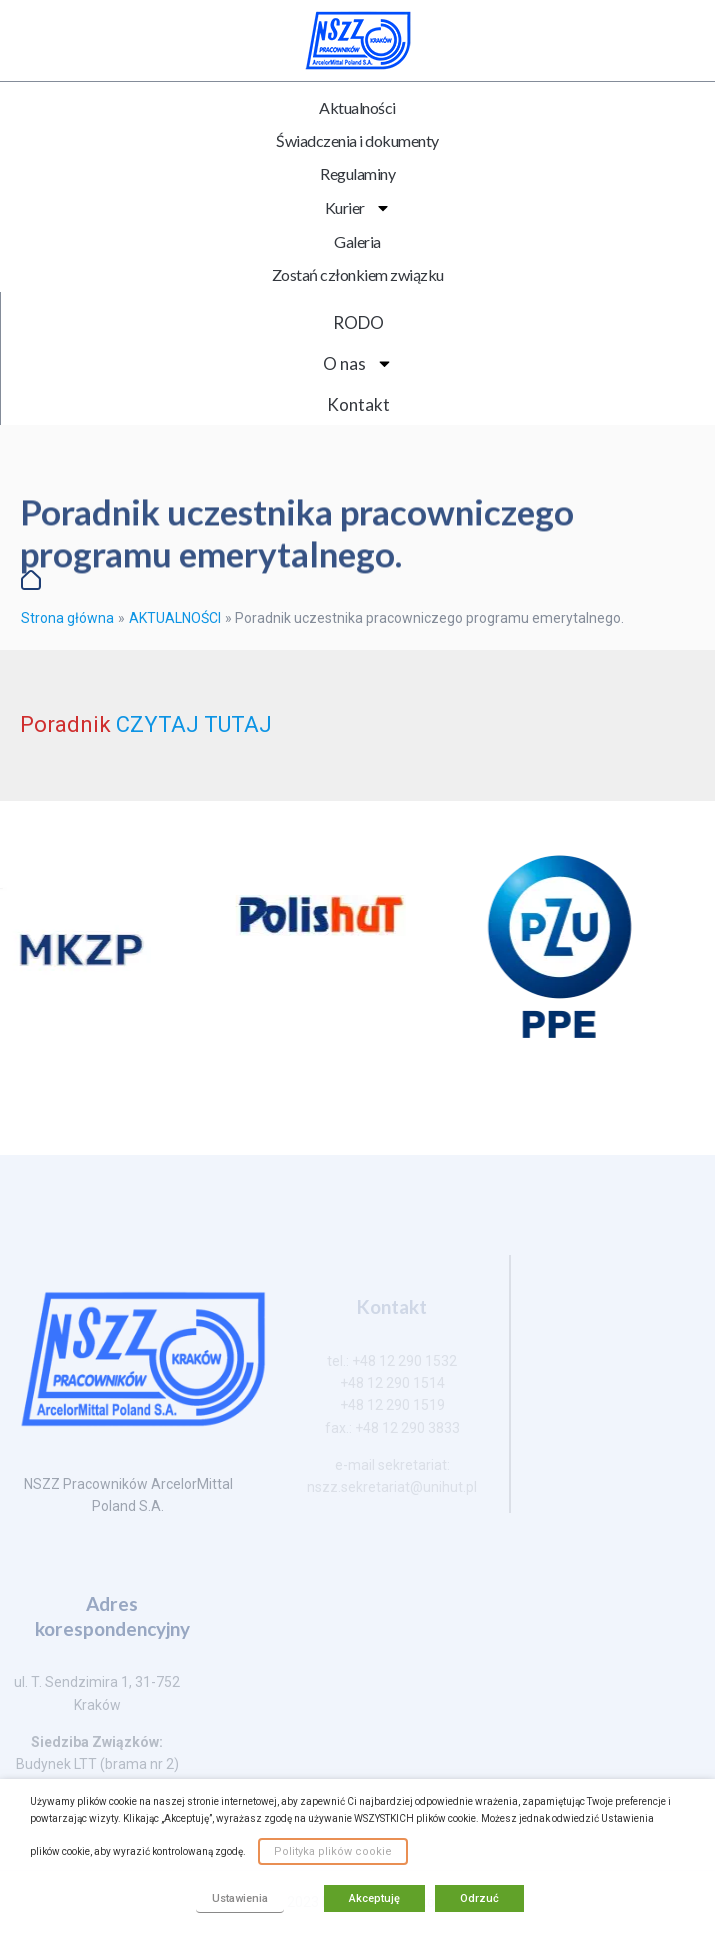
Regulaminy (357, 173)
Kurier (358, 208)
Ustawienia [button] (240, 1898)
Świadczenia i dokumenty (357, 140)
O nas (358, 363)
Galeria (357, 241)
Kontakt (358, 404)
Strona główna (67, 618)
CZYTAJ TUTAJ (194, 724)
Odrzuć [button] (479, 1898)
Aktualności (357, 107)
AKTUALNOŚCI (175, 618)
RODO (358, 322)
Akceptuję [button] (374, 1898)
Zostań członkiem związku (358, 274)
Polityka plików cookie (333, 1851)
